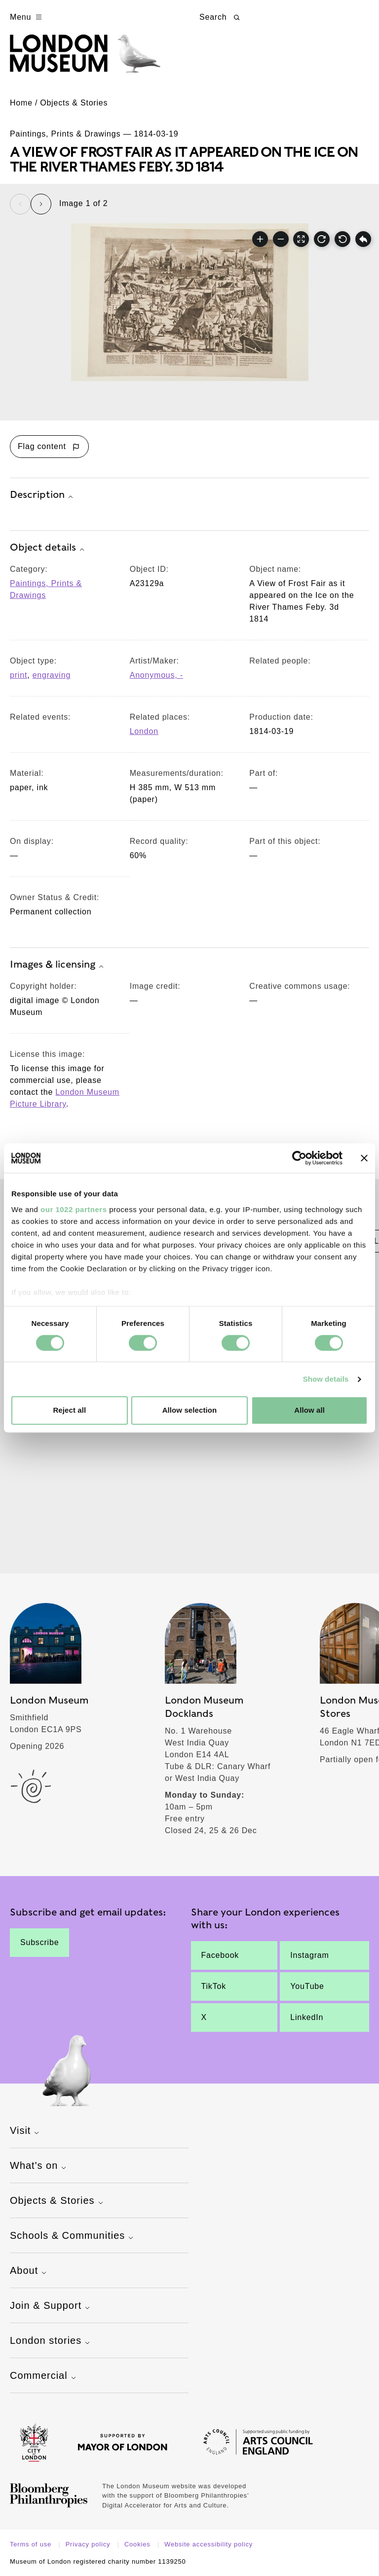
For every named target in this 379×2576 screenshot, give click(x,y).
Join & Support (51, 2306)
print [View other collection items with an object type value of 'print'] (18, 675)
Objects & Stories (74, 103)
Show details (326, 1379)
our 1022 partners (73, 1209)
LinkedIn (306, 2017)
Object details (48, 548)
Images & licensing (58, 965)
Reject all (69, 1410)
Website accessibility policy (208, 2544)
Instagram (309, 1955)
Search (220, 17)
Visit (25, 2131)
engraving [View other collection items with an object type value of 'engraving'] (52, 675)
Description (43, 495)
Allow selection (189, 1410)
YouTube (307, 1986)
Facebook (220, 1955)
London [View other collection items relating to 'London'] (144, 731)
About (29, 2271)
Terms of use (31, 2544)
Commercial (44, 2376)
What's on (39, 2166)
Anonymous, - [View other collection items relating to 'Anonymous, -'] (156, 675)
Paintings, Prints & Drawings (46, 589)
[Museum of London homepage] (85, 58)
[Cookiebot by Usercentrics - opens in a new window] (299, 1157)
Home (21, 103)
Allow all (309, 1410)
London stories (51, 2341)
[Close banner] (364, 1157)
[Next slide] (41, 204)
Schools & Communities (73, 2236)
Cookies (138, 2544)
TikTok (213, 1986)
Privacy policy (89, 2544)
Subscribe (39, 1942)
